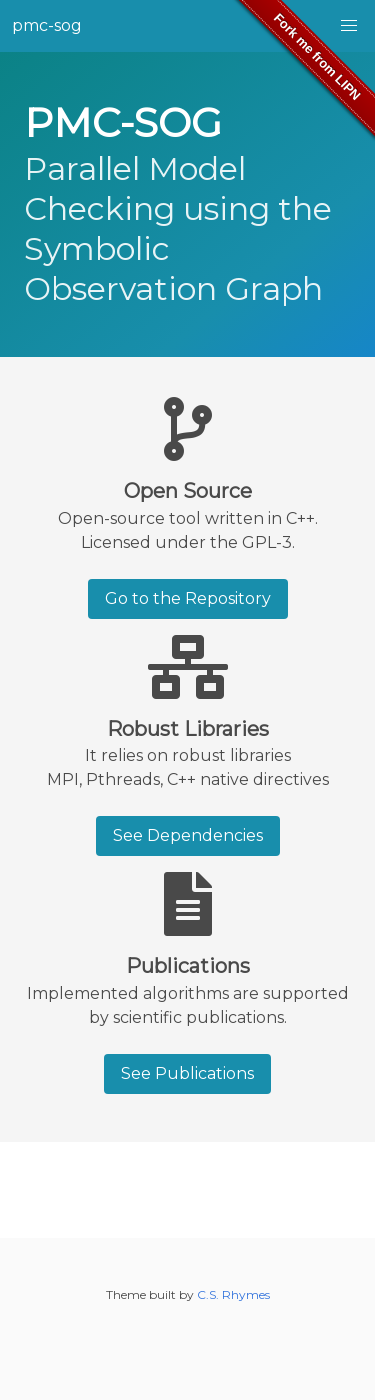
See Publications (187, 1073)
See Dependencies (188, 835)
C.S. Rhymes (233, 1294)
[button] (349, 26)
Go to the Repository (188, 598)
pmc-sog (47, 25)
